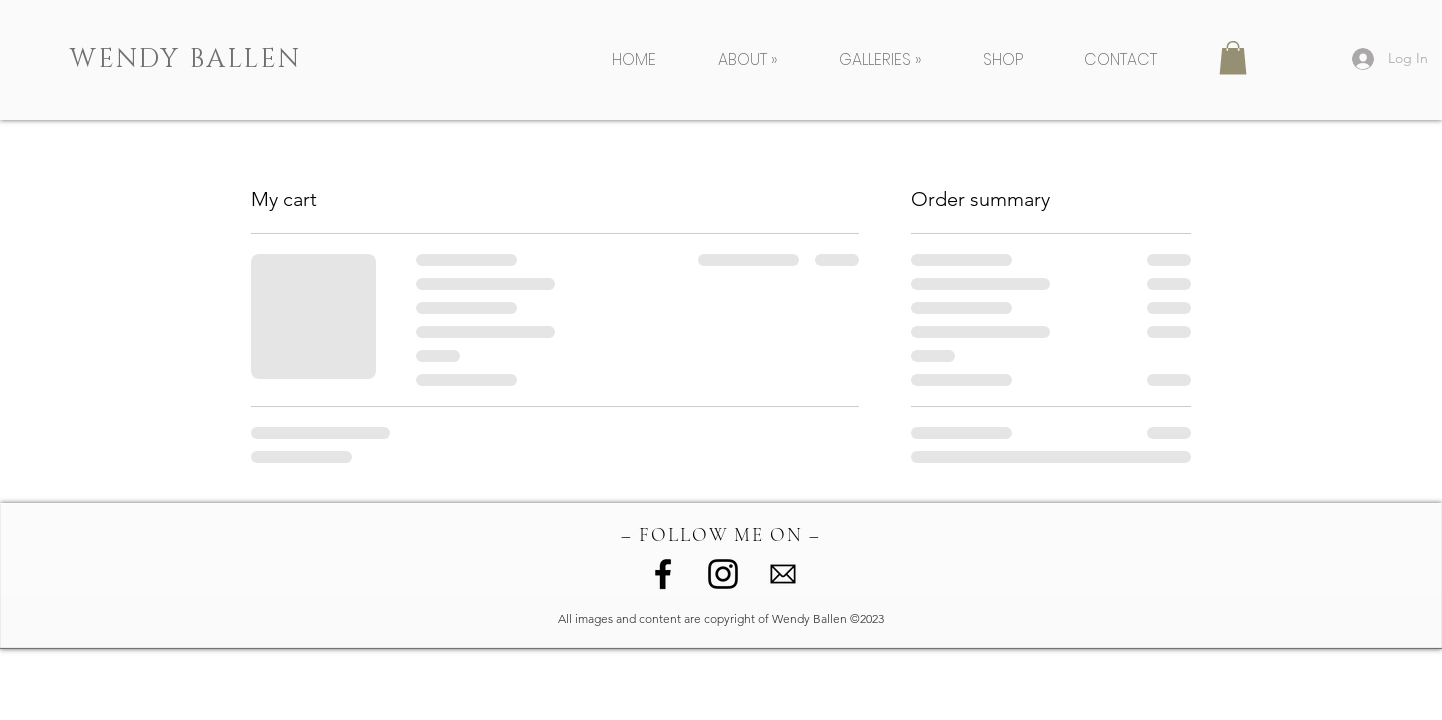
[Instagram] (723, 574)
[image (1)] (783, 574)
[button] (763, 59)
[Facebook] (663, 574)
